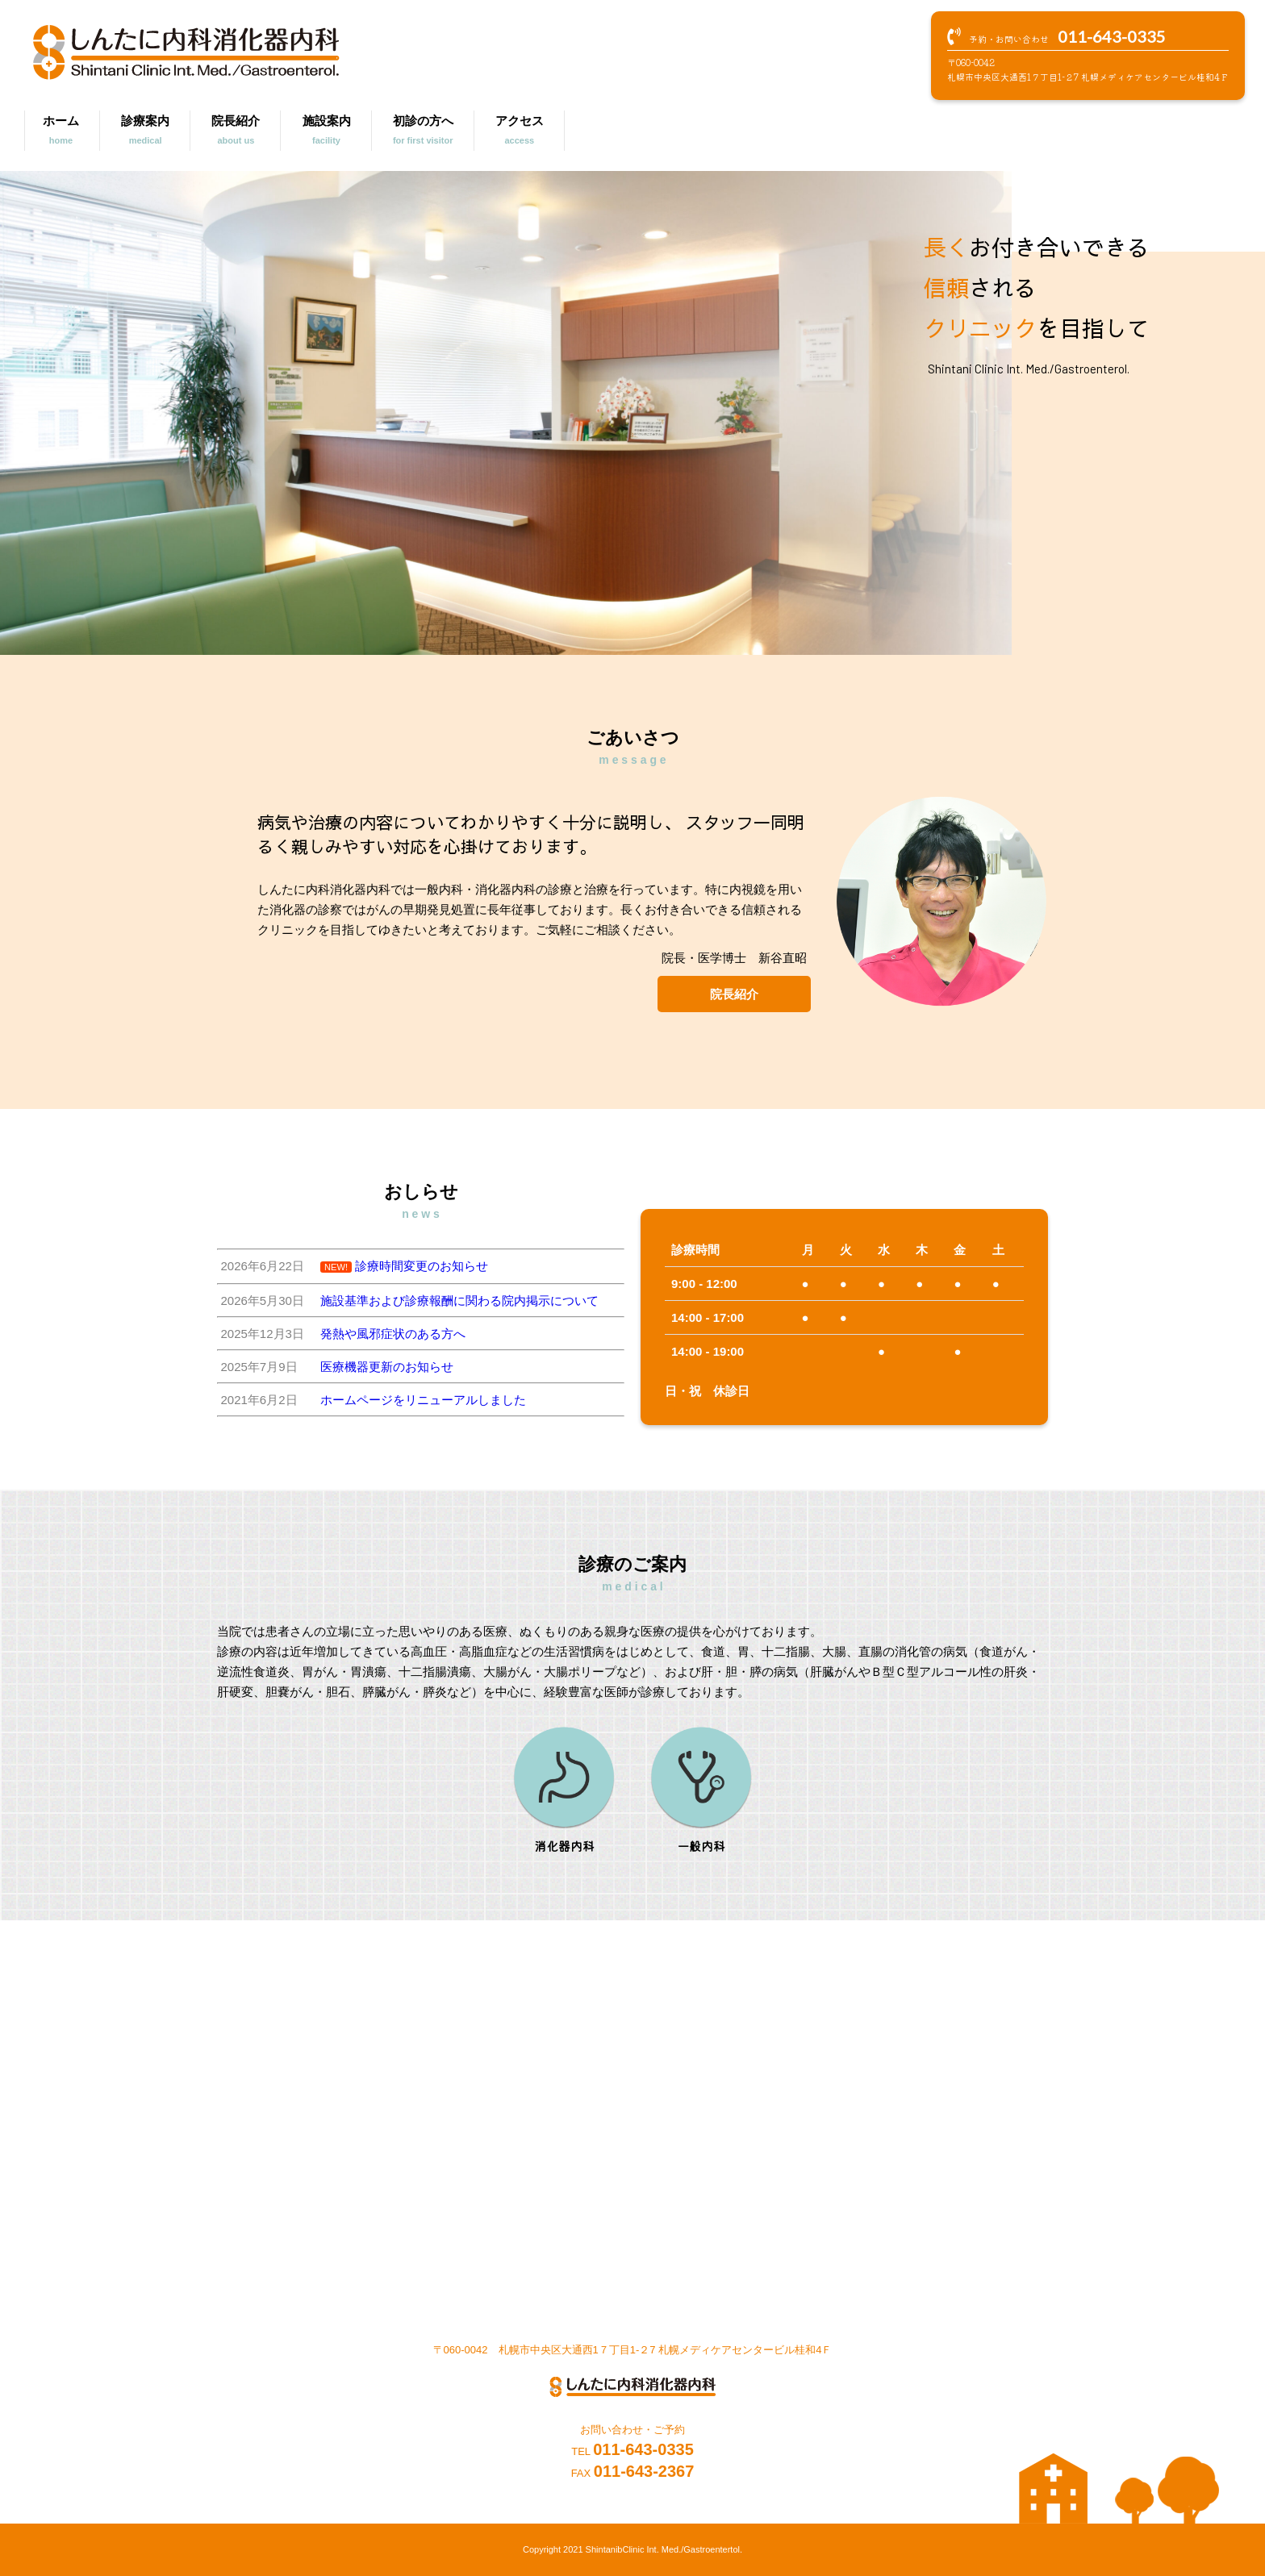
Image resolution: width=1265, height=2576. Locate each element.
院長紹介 (235, 132)
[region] (506, 413)
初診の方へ (423, 132)
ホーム (61, 132)
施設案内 (327, 132)
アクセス (519, 132)
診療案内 (145, 132)
